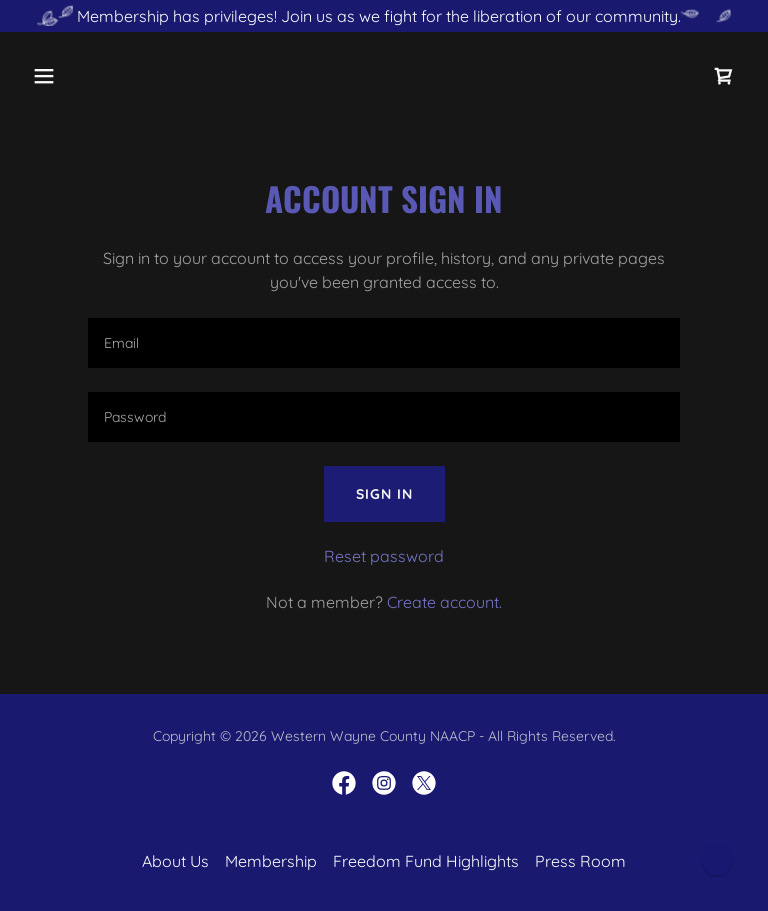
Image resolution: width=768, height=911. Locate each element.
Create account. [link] (444, 602)
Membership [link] (271, 861)
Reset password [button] (384, 556)
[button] (78, 76)
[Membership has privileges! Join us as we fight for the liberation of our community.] (384, 16)
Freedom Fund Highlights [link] (426, 861)
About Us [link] (175, 861)
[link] (724, 76)
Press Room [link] (580, 861)
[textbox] (384, 343)
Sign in (384, 494)
